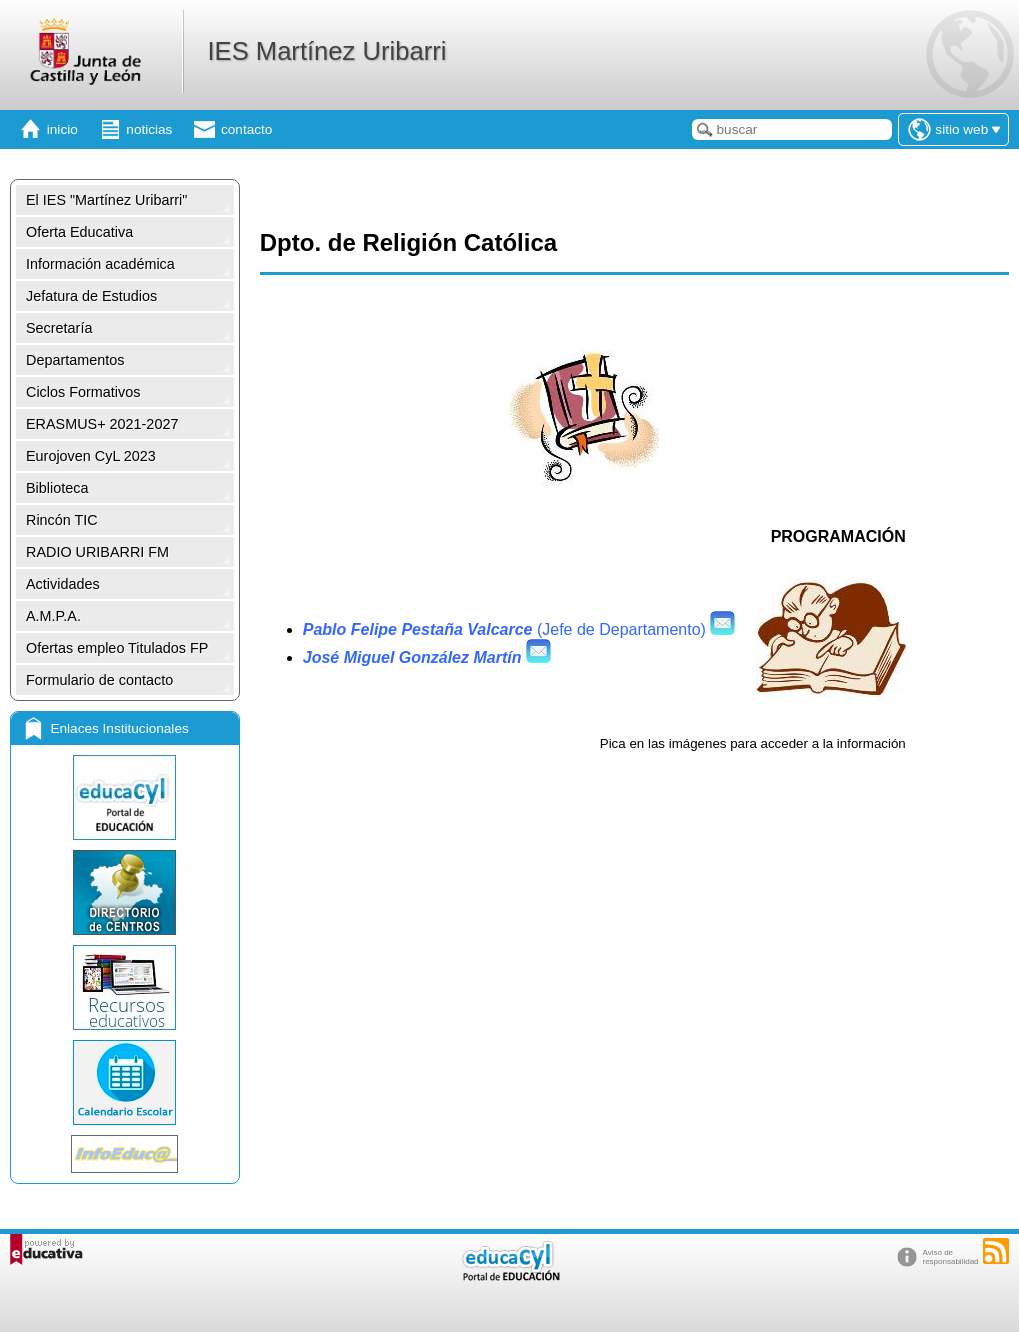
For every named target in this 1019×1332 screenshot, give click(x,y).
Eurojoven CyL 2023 (91, 456)
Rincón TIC (62, 520)
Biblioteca (57, 488)
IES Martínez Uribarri (326, 51)
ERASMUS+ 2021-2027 (102, 424)
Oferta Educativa (79, 232)
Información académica (100, 264)
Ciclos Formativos (83, 392)
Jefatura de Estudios (91, 296)
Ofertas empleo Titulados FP (117, 648)
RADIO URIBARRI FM (97, 552)
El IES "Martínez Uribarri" (106, 200)
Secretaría (59, 328)
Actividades (63, 584)
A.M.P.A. (53, 616)
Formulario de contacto (99, 680)
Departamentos (75, 360)
